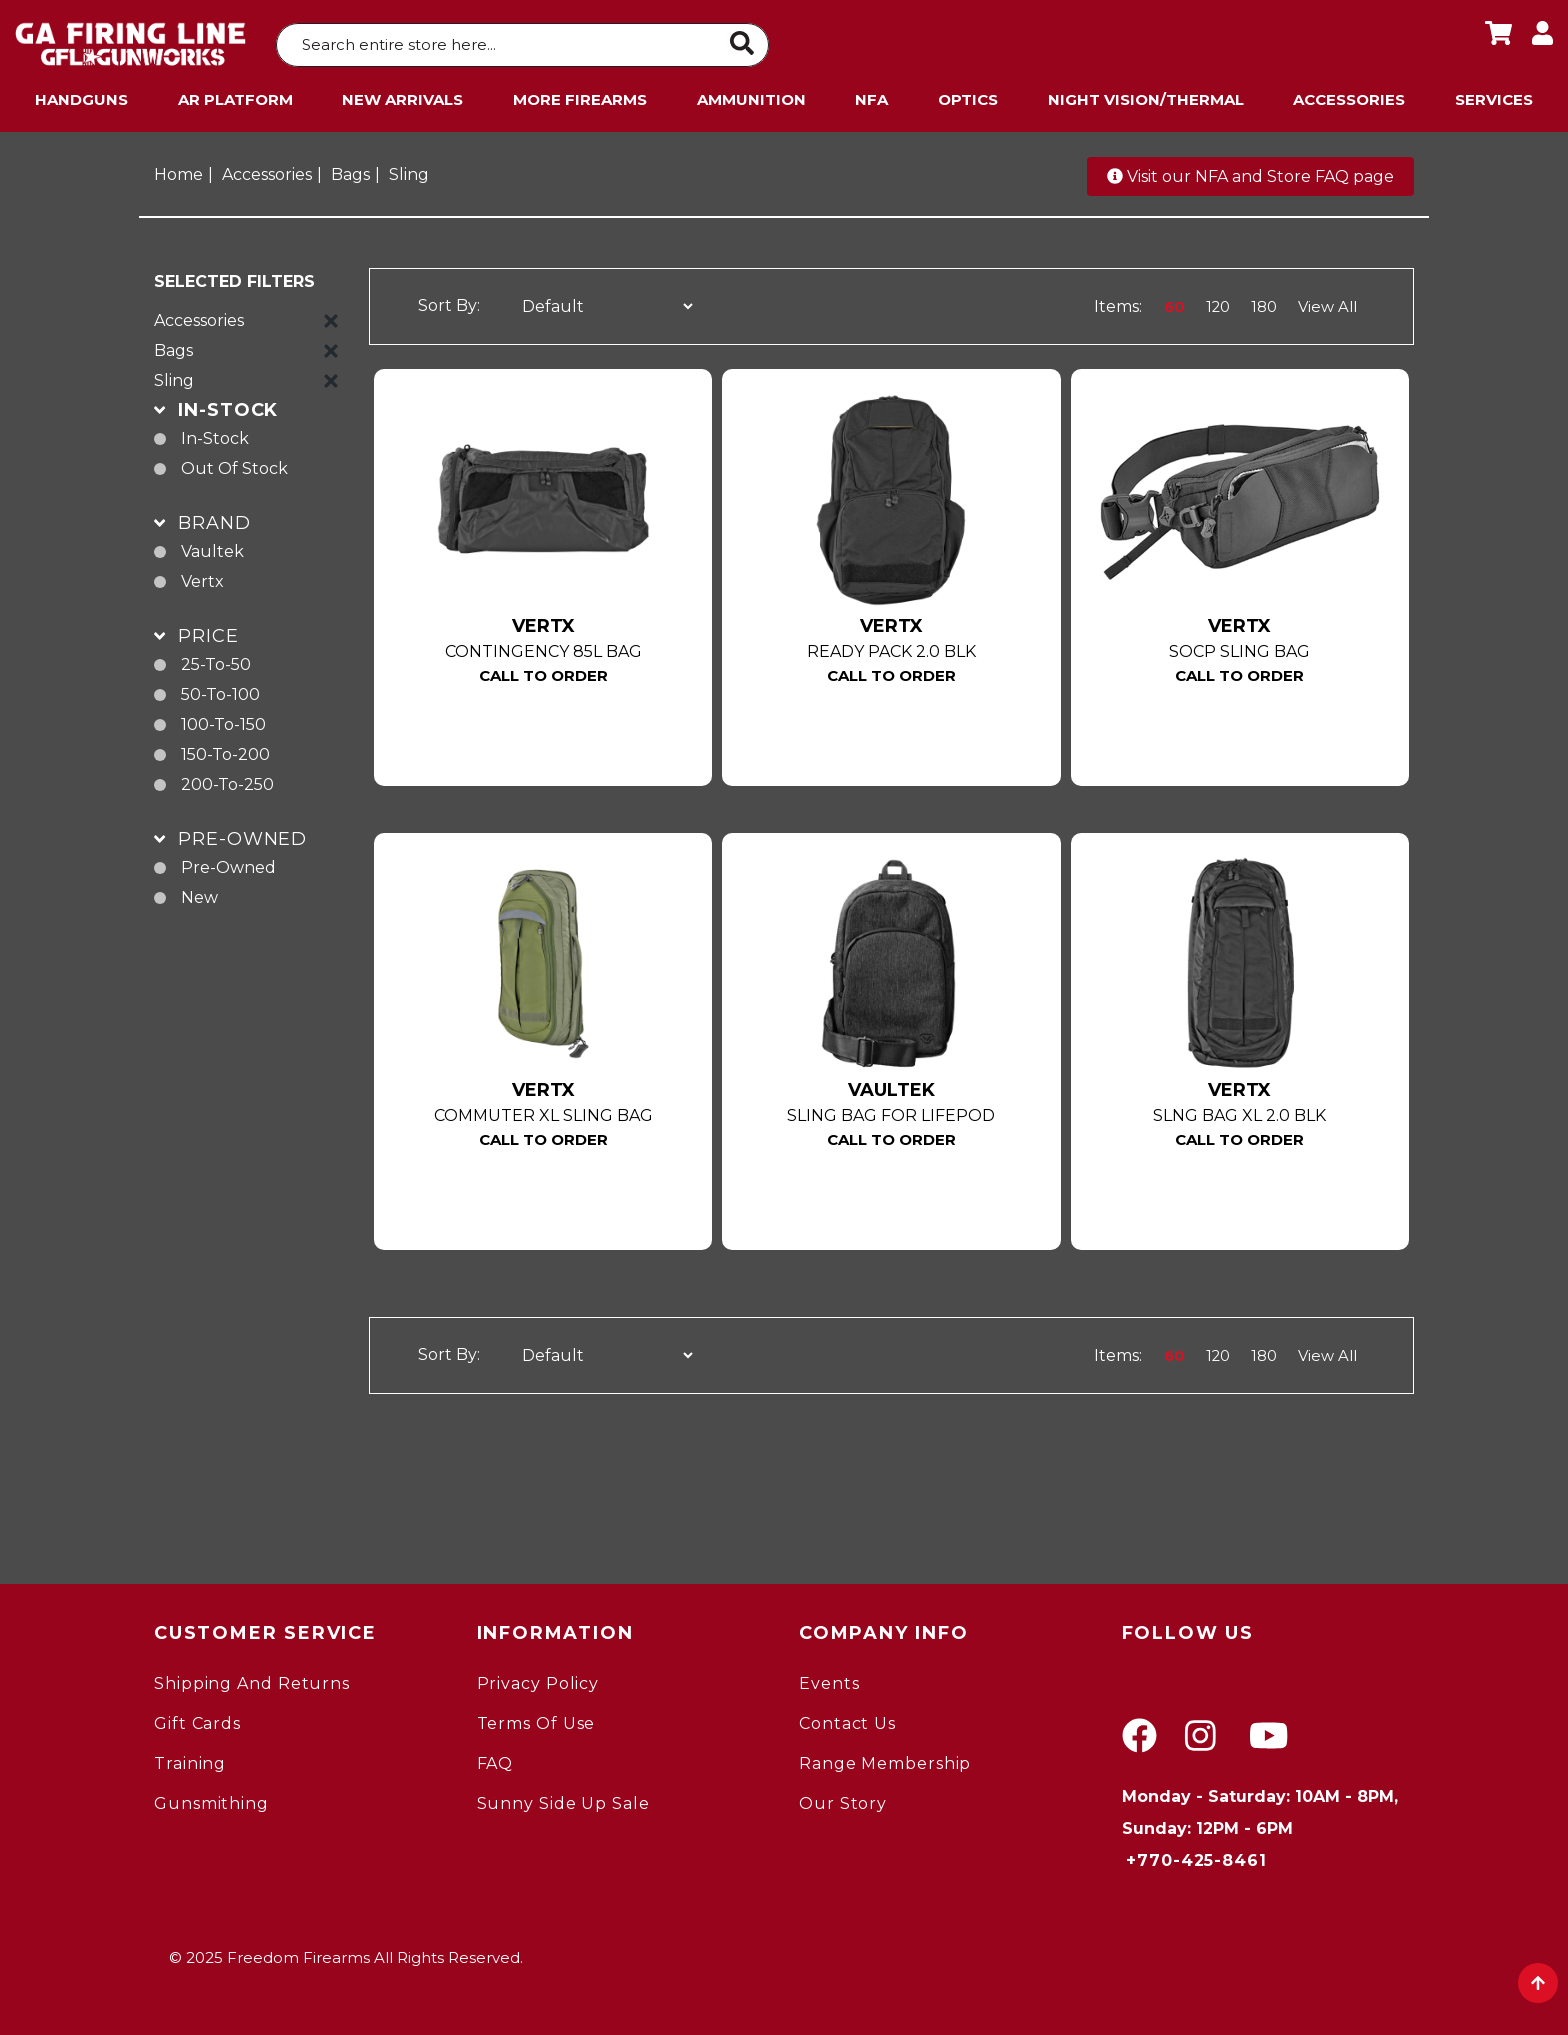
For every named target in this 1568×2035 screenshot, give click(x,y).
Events (829, 1678)
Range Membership (885, 1758)
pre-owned (228, 862)
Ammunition (751, 94)
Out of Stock (234, 463)
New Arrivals (402, 94)
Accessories (1349, 94)
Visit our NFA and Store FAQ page (1250, 171)
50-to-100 (220, 689)
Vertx (202, 576)
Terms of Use (536, 1718)
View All (1327, 301)
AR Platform (235, 94)
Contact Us (847, 1718)
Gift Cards (197, 1718)
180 (1262, 301)
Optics (968, 94)
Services (1494, 94)
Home (178, 169)
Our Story (843, 1798)
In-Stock (215, 433)
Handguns (81, 94)
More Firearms (580, 94)
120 (1215, 301)
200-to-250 (227, 779)
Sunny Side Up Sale (563, 1798)
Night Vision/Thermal (1146, 94)
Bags (350, 169)
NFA (871, 94)
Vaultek (212, 546)
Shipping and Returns (252, 1678)
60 (1171, 301)
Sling (409, 169)
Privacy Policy (538, 1678)
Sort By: (449, 301)
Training (190, 1758)
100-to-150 (223, 719)
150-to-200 (225, 749)
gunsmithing (211, 1798)
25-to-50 (216, 659)
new (199, 892)
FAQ (495, 1758)
